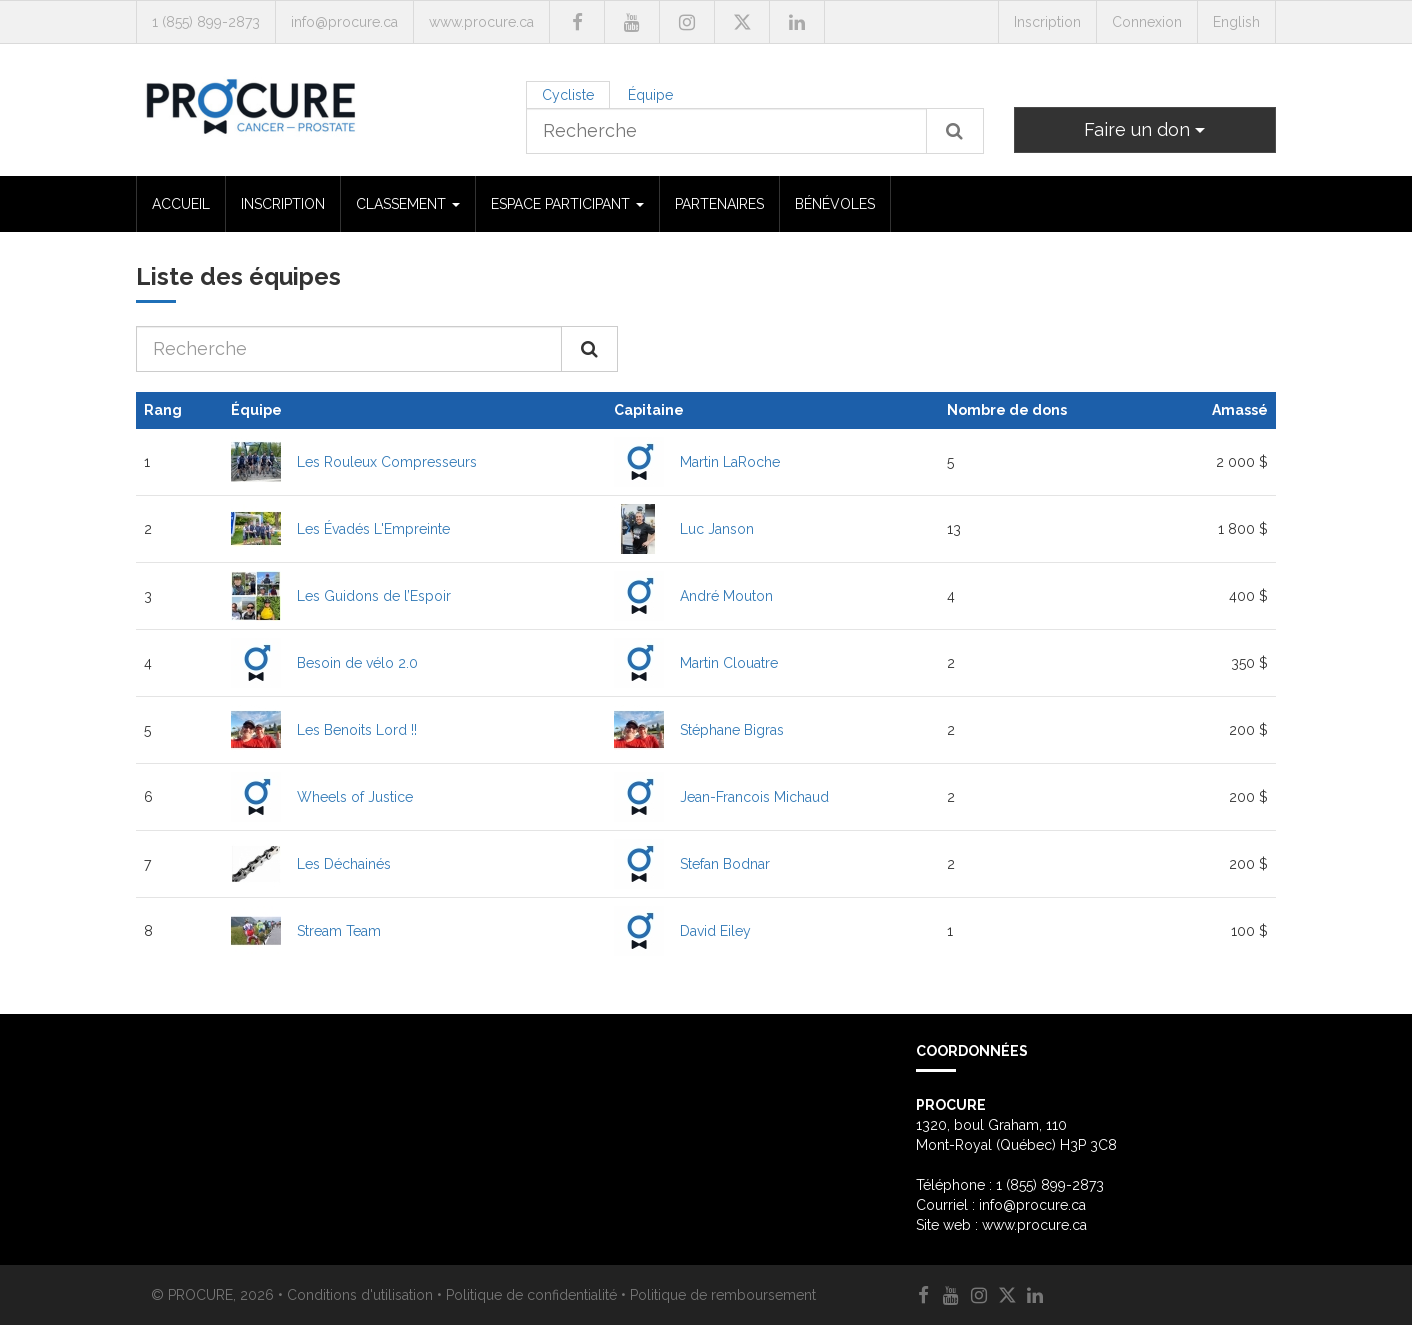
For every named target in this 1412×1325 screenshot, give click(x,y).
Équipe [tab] (650, 95)
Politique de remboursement (723, 1295)
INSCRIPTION (283, 204)
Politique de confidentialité (531, 1295)
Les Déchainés (344, 864)
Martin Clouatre (729, 663)
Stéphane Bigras (732, 730)
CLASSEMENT (408, 204)
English (1236, 22)
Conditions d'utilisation (360, 1295)
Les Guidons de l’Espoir (374, 596)
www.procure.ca (481, 22)
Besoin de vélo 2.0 (357, 663)
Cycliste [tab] (568, 95)
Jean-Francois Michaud (754, 797)
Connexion (1147, 22)
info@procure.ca (344, 22)
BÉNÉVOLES (835, 204)
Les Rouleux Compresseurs (387, 462)
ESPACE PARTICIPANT (567, 204)
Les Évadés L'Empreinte (373, 529)
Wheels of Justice (355, 797)
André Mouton (726, 596)
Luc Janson (717, 529)
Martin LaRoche (730, 462)
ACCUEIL (181, 204)
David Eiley (715, 931)
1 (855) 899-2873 (206, 22)
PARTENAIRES (719, 204)
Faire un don (1144, 129)
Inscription (1047, 22)
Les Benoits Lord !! (357, 730)
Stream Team (339, 931)
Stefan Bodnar (725, 864)
